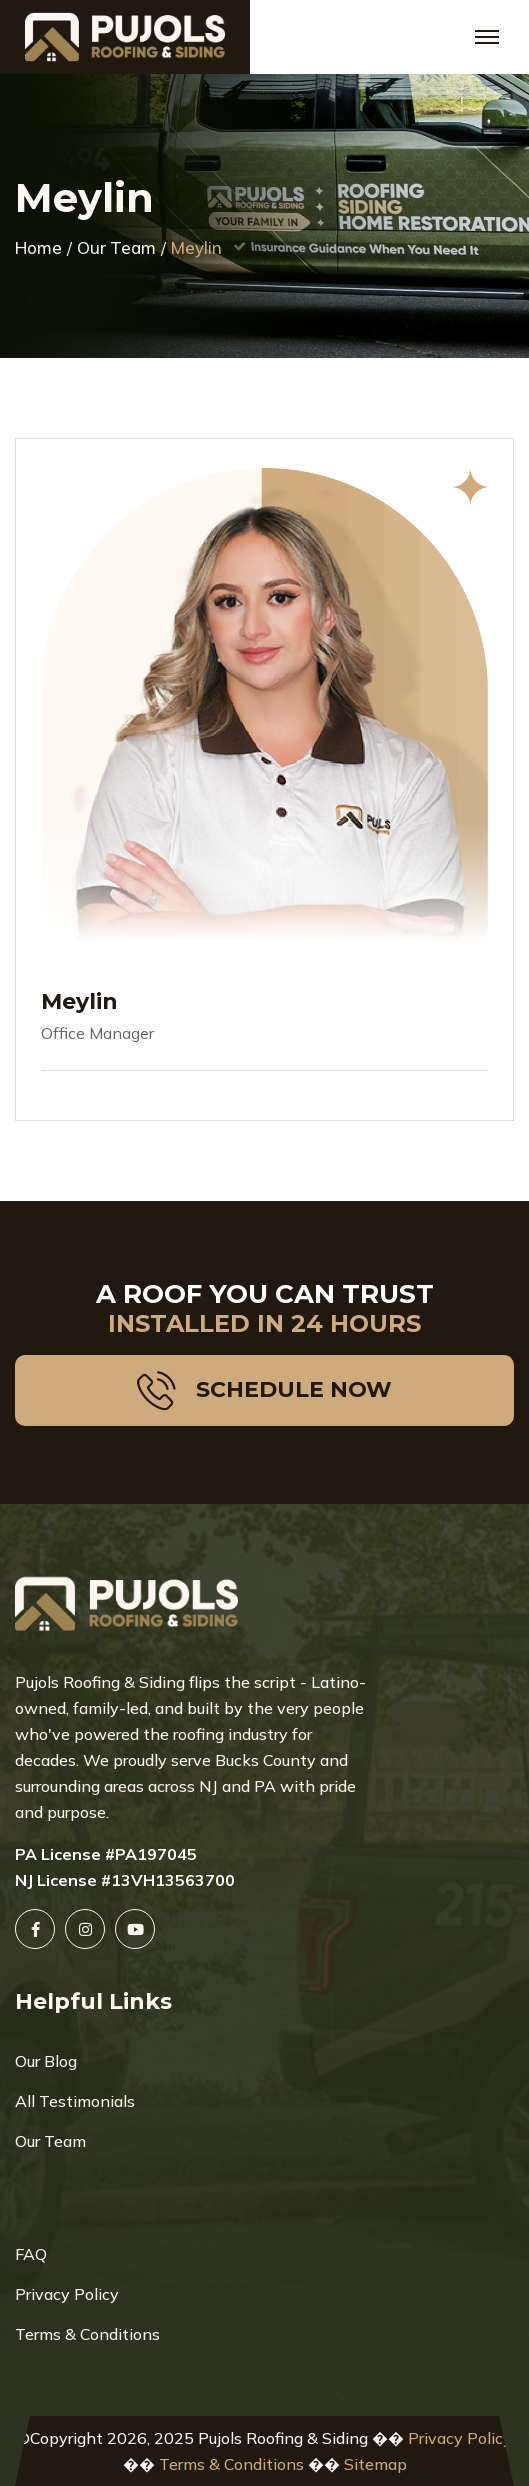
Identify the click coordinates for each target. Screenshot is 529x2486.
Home (38, 248)
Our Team (116, 248)
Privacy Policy (67, 2294)
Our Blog (46, 2061)
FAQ (31, 2254)
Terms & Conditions (87, 2334)
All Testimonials (75, 2101)
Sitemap (375, 2464)
